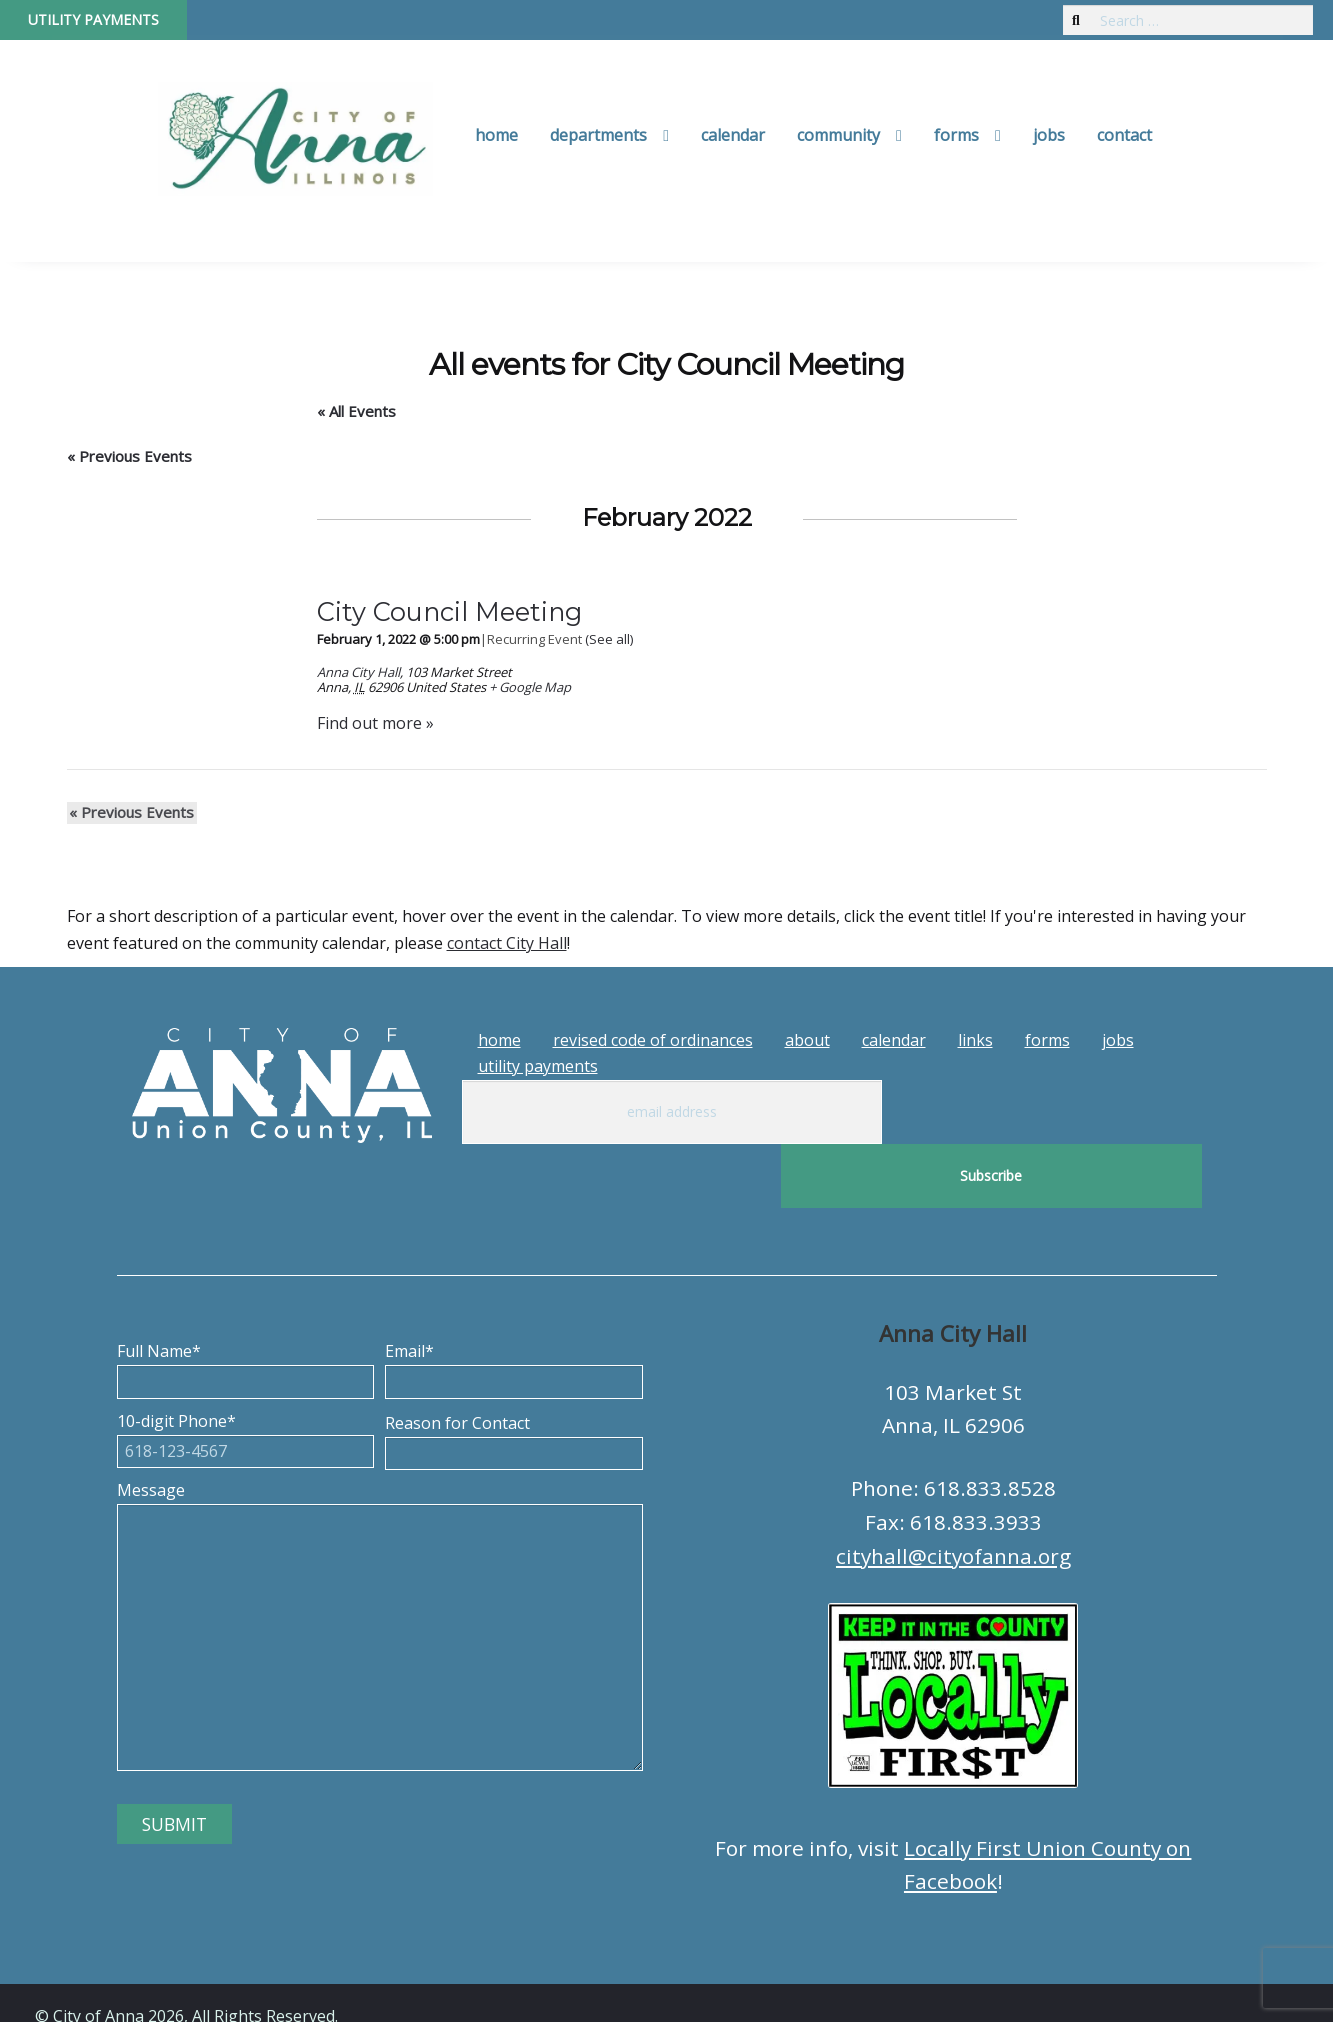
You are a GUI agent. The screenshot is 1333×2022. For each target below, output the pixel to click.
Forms (956, 135)
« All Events (356, 411)
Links (975, 1040)
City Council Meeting (449, 611)
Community (838, 135)
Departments (598, 135)
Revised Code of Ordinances (653, 1040)
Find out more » (375, 723)
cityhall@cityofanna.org (953, 1492)
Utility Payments (93, 19)
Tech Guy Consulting (427, 1988)
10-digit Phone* (246, 1372)
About (807, 1040)
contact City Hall (507, 943)
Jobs (1049, 135)
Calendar (733, 135)
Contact (1124, 135)
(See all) (609, 639)
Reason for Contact (514, 1374)
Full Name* (246, 1302)
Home (496, 135)
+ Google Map (530, 687)
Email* (514, 1302)
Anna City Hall (358, 672)
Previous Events (129, 456)
